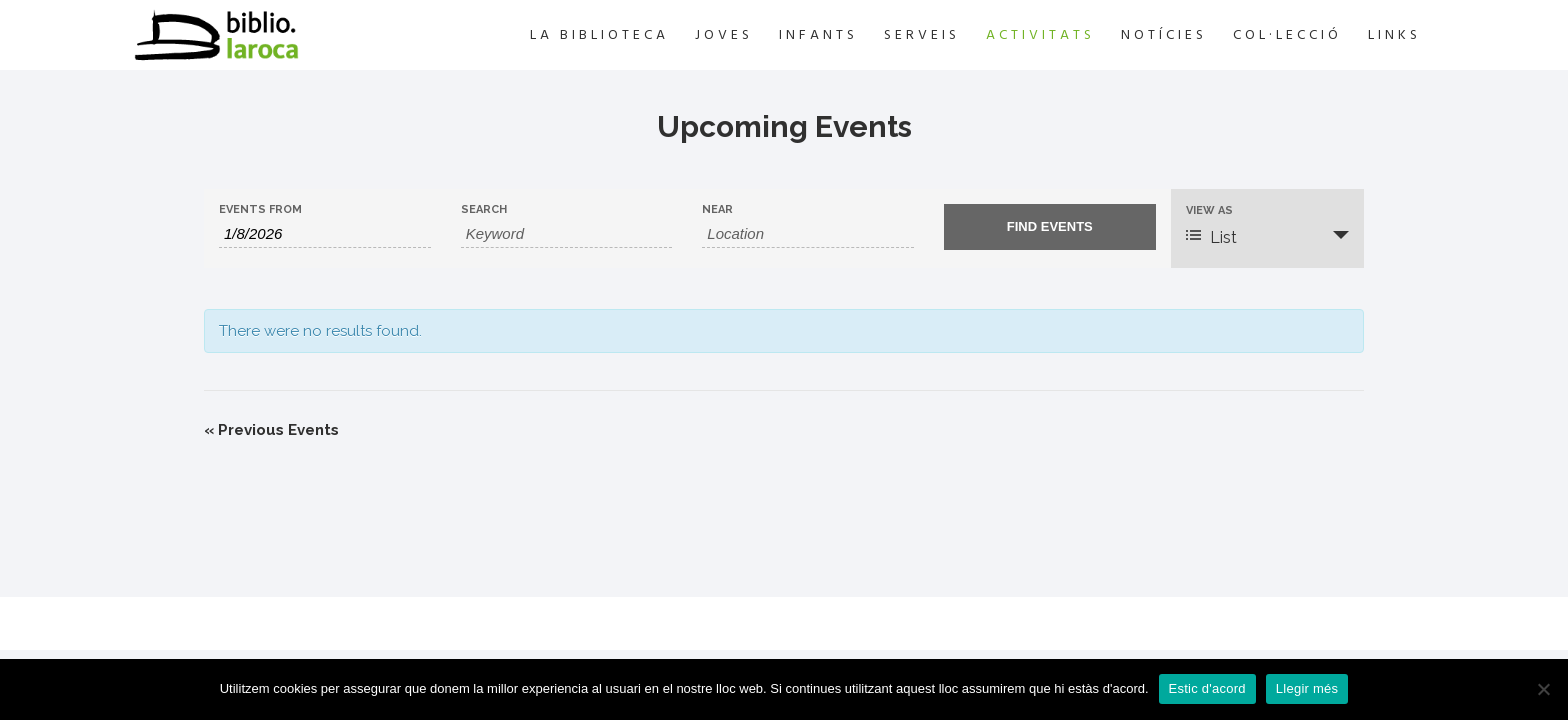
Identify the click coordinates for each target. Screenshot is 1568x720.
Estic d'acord (1207, 688)
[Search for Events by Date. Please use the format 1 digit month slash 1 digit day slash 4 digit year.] (325, 234)
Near (717, 209)
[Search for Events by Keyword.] (567, 234)
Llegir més (1307, 688)
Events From (260, 209)
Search (484, 209)
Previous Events (271, 430)
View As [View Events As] (1209, 210)
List (1211, 237)
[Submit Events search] (1050, 227)
